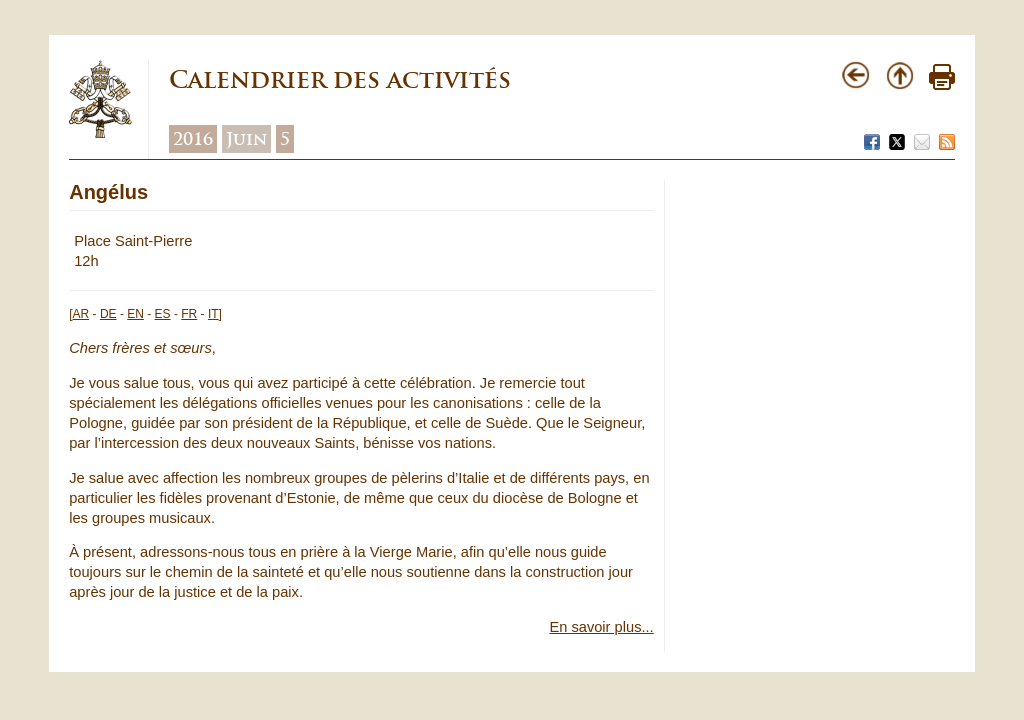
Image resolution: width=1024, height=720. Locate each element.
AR (81, 314)
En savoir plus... (601, 627)
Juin (246, 139)
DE (108, 314)
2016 (193, 139)
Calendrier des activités (340, 79)
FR (189, 314)
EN (135, 314)
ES (163, 314)
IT (213, 314)
